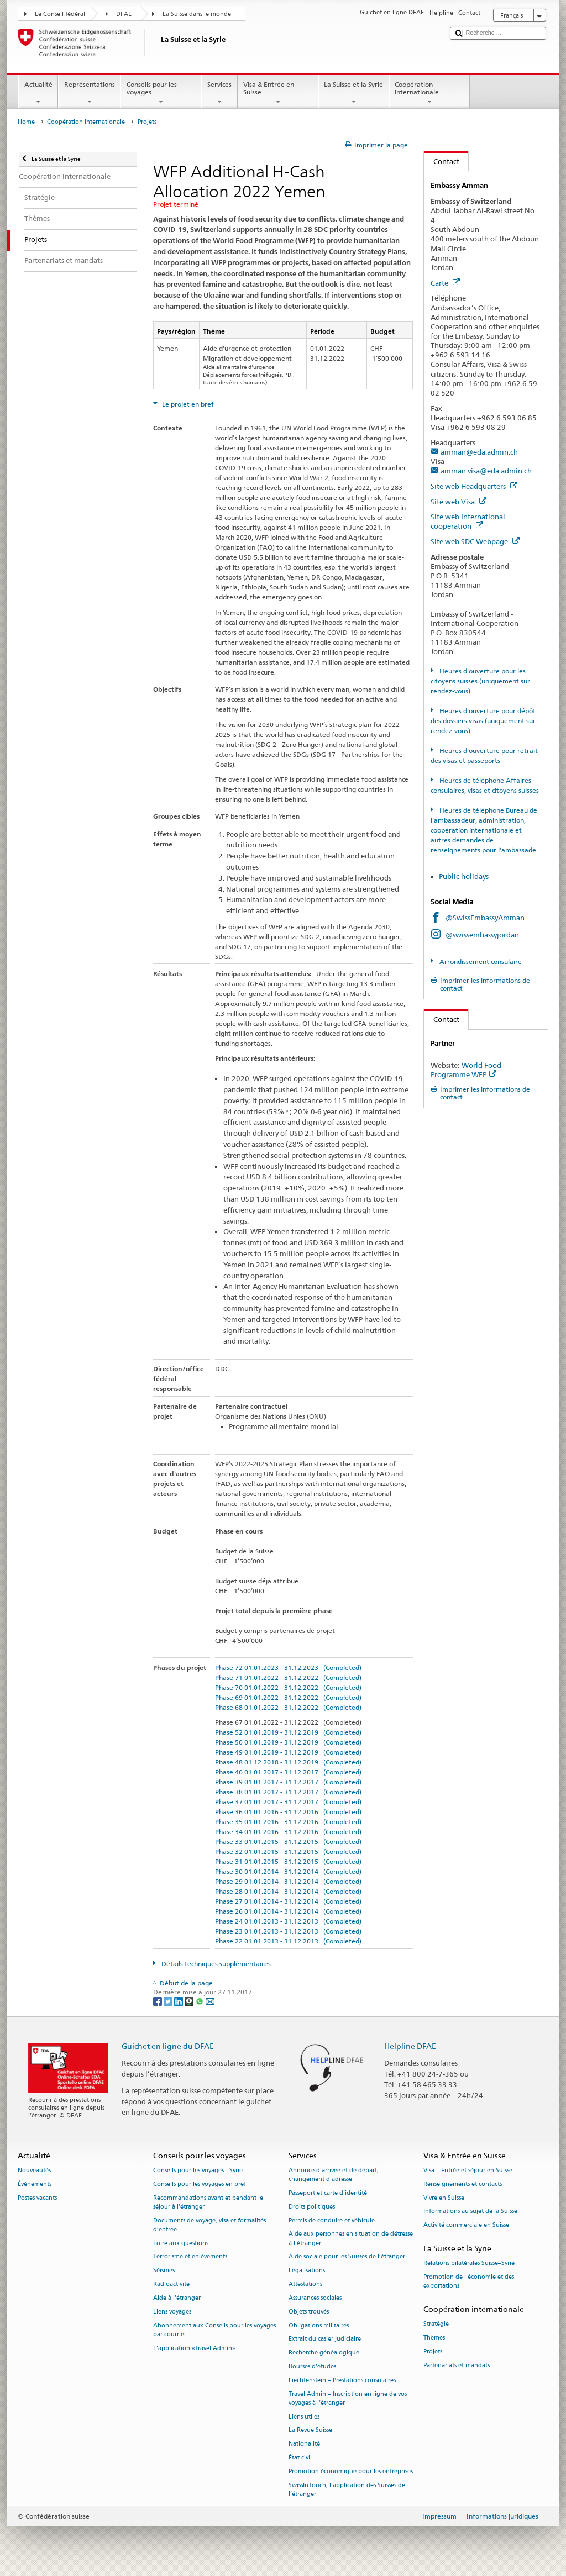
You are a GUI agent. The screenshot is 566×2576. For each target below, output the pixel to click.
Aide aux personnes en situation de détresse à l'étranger (351, 2239)
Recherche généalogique (324, 2353)
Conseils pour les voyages (161, 93)
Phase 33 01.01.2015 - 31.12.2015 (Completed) (288, 1841)
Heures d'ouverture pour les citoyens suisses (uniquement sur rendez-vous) (480, 681)
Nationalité (304, 2444)
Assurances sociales (315, 2297)
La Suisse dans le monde (197, 14)
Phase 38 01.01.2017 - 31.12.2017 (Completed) (288, 1791)
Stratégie (436, 2324)
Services (219, 93)
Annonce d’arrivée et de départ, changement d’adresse (334, 2175)
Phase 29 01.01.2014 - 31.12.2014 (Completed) (288, 1881)
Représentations (89, 93)
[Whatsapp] (200, 2000)
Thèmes (434, 2338)
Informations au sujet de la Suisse (470, 2211)
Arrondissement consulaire (480, 961)
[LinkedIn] (179, 2000)
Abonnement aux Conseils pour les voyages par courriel (214, 2330)
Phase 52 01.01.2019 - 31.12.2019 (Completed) (288, 1732)
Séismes (164, 2270)
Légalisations (307, 2270)
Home (26, 121)
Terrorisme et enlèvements (190, 2257)
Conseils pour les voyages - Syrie (198, 2170)
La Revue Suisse (310, 2430)
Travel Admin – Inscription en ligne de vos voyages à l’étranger (348, 2398)
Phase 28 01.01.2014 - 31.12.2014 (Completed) (288, 1891)
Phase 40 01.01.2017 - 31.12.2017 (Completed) (288, 1772)
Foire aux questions (180, 2243)
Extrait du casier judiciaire (325, 2339)
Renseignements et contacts (462, 2184)
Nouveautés (34, 2170)
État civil (300, 2457)
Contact (441, 161)
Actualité (38, 93)
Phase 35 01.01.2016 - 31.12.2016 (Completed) (288, 1821)
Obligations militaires (319, 2325)
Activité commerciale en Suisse (466, 2225)
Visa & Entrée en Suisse (278, 93)
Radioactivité (171, 2284)
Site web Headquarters (474, 486)
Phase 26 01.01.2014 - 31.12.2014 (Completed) (288, 1911)
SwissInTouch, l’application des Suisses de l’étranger (347, 2490)
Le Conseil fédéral (60, 14)
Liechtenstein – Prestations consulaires (342, 2380)
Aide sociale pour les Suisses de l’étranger (347, 2257)
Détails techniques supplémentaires (215, 1963)
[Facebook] (158, 2000)
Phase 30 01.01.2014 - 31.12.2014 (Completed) (288, 1871)
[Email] (210, 2000)
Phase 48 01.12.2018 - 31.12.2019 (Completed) (288, 1762)
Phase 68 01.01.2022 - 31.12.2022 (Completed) (288, 1707)
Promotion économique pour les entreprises (351, 2471)
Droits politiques (312, 2206)
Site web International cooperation (468, 521)
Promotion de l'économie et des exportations (468, 2282)
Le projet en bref (187, 404)
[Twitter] (169, 2000)
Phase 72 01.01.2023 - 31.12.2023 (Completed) (288, 1667)
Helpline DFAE (410, 2046)
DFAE (124, 14)
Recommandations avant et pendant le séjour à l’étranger (208, 2202)
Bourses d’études (312, 2366)
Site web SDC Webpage (475, 541)
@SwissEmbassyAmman (485, 917)
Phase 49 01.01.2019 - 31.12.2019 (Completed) (288, 1752)
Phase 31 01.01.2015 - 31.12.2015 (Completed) (288, 1861)
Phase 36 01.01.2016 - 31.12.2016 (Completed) (288, 1811)
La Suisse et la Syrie (354, 93)
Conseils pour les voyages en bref (199, 2184)
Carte (445, 282)
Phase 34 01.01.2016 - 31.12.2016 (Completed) (288, 1831)
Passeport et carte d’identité (328, 2192)
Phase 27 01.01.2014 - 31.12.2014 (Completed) (288, 1901)
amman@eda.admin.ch (479, 451)
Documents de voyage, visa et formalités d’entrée (209, 2225)
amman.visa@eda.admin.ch (486, 470)
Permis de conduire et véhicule (332, 2220)
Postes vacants (37, 2197)
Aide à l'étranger (177, 2297)
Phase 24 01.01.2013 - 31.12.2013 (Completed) (288, 1921)
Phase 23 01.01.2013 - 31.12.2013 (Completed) (288, 1931)
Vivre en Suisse (443, 2197)
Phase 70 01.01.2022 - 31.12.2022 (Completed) (288, 1687)
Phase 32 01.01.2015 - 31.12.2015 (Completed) (288, 1851)
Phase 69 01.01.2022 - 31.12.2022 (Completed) (288, 1697)
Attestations (305, 2284)
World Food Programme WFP (466, 1070)
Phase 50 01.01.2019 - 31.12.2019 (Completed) (288, 1742)
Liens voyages (172, 2311)
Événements (34, 2184)
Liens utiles (304, 2416)
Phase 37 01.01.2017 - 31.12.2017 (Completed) (288, 1801)
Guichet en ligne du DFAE (168, 2046)
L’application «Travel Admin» (194, 2348)
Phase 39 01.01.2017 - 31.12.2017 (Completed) (288, 1781)
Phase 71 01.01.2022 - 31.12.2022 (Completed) (288, 1677)
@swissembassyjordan (482, 934)
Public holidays (464, 876)
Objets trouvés (309, 2311)
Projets (432, 2351)
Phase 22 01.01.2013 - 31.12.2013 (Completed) (288, 1941)
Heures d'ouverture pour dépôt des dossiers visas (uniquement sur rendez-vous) (483, 721)
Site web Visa (458, 501)
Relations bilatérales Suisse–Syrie (469, 2263)
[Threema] (190, 2000)
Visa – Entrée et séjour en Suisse (467, 2170)
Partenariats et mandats (456, 2365)
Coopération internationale (429, 93)
